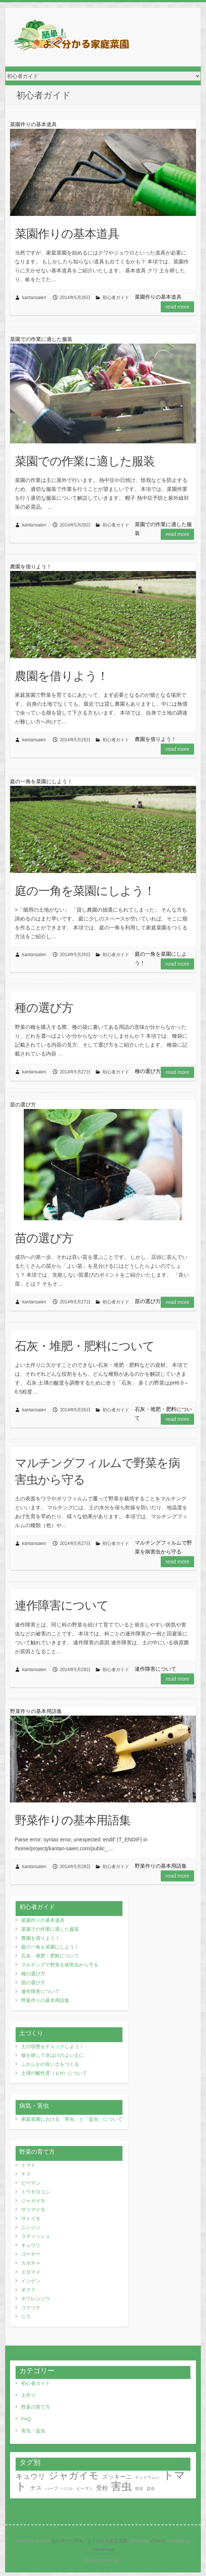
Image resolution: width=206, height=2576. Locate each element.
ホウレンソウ (35, 2298)
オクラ (28, 2290)
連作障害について (61, 1605)
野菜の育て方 (35, 2407)
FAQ (26, 2419)
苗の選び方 (44, 1237)
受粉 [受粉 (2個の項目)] (102, 2487)
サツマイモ (33, 2209)
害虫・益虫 (33, 2431)
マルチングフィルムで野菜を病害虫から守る (97, 1471)
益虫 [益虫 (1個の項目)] (151, 2488)
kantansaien (34, 297)
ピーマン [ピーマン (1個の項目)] (84, 2488)
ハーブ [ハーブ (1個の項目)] (51, 2488)
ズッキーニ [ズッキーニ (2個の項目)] (117, 2476)
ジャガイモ (33, 2200)
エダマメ (30, 2272)
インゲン (30, 2281)
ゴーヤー (30, 2254)
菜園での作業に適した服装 (85, 460)
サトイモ (30, 2218)
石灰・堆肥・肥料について (84, 1345)
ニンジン (30, 2227)
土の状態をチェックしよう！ (52, 2046)
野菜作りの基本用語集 (73, 1820)
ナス (26, 2174)
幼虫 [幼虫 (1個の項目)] (139, 2488)
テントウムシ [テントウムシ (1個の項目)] (147, 2477)
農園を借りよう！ (61, 675)
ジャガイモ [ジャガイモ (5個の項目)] (74, 2475)
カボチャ (30, 2263)
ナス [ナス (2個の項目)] (36, 2487)
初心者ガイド (115, 297)
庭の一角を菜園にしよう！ (85, 890)
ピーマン (30, 2183)
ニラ (26, 2316)
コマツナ (30, 2307)
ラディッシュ (35, 2236)
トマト (28, 2165)
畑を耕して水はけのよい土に (52, 2055)
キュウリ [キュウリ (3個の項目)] (30, 2476)
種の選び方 (44, 1007)
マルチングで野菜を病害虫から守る (59, 1965)
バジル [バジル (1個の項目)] (67, 2488)
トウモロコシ (35, 2192)
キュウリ (30, 2245)
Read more (177, 307)
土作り (28, 2395)
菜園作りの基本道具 (67, 233)
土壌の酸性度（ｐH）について (54, 2073)
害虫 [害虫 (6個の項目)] (121, 2486)
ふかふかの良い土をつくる (50, 2064)
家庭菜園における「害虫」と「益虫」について (71, 2119)
